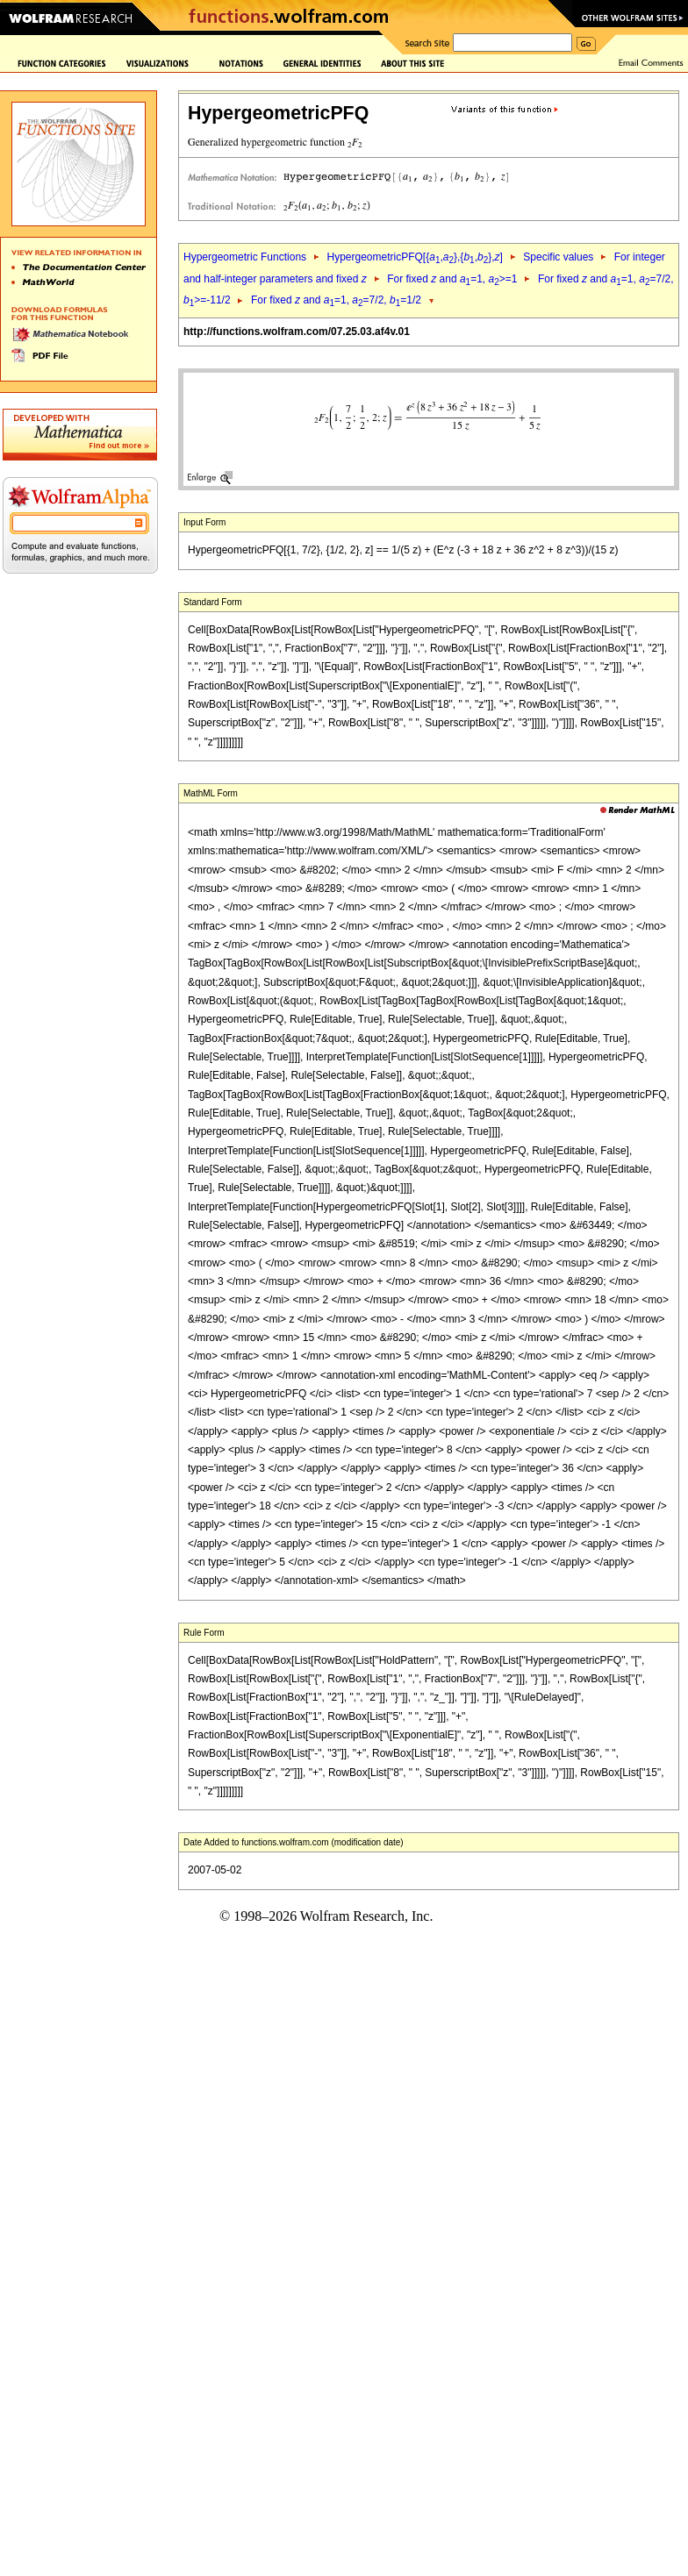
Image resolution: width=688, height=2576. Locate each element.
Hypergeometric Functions (244, 257)
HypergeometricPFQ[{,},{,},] (414, 257)
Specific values (558, 257)
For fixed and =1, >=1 (452, 279)
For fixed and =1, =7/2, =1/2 (336, 300)
